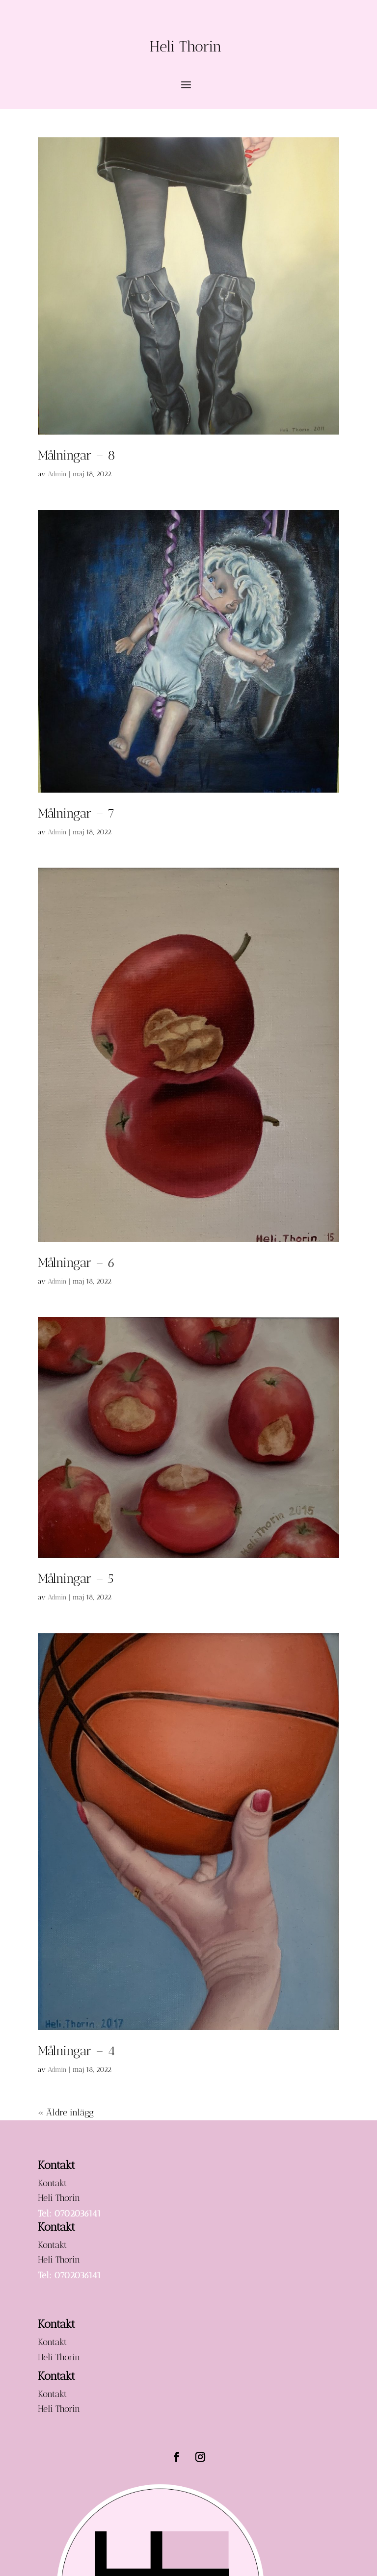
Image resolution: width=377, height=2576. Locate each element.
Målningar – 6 (76, 1262)
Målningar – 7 (76, 813)
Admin (57, 474)
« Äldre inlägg (66, 2112)
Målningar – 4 (76, 2051)
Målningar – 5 (75, 1578)
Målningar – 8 (76, 455)
